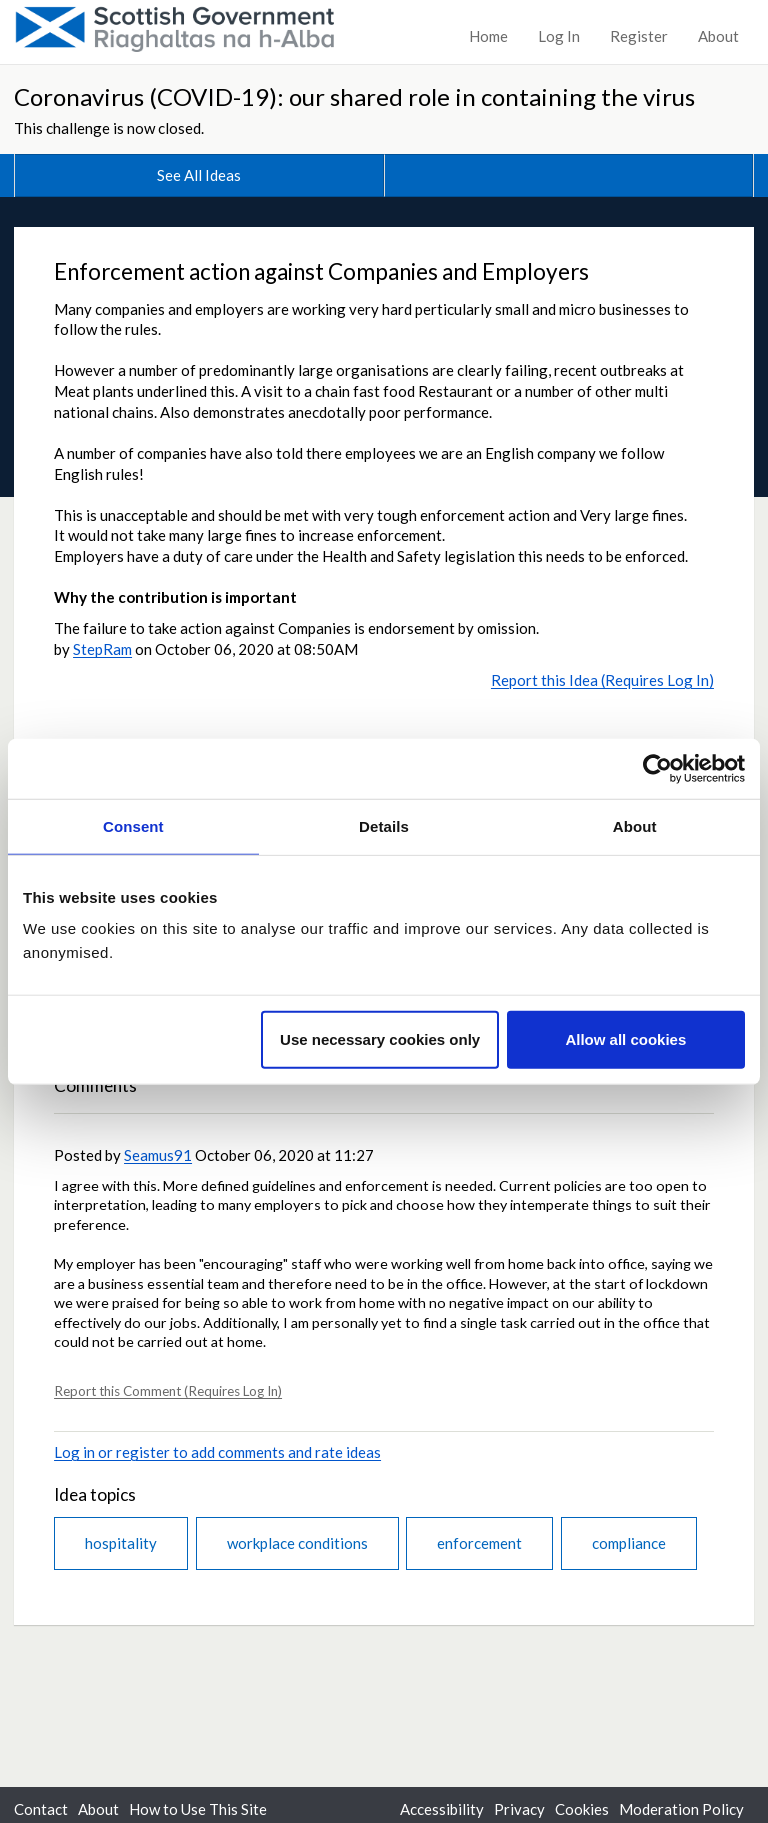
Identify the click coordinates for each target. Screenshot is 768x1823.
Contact (41, 1809)
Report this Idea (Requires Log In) (602, 680)
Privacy (519, 1809)
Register (639, 36)
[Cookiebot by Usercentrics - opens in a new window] (657, 768)
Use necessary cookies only (380, 1039)
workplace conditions (297, 1543)
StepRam (102, 649)
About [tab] (635, 825)
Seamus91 (158, 1155)
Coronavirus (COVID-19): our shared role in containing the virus (354, 96)
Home (488, 36)
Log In (559, 36)
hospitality (121, 1543)
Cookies (582, 1809)
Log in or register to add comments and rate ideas (217, 1452)
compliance (629, 1543)
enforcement (479, 1543)
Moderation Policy (681, 1809)
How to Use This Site (198, 1809)
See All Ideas (199, 175)
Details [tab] (384, 825)
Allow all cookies (625, 1039)
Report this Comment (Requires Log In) (168, 1391)
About (718, 36)
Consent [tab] (133, 825)
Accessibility (442, 1809)
